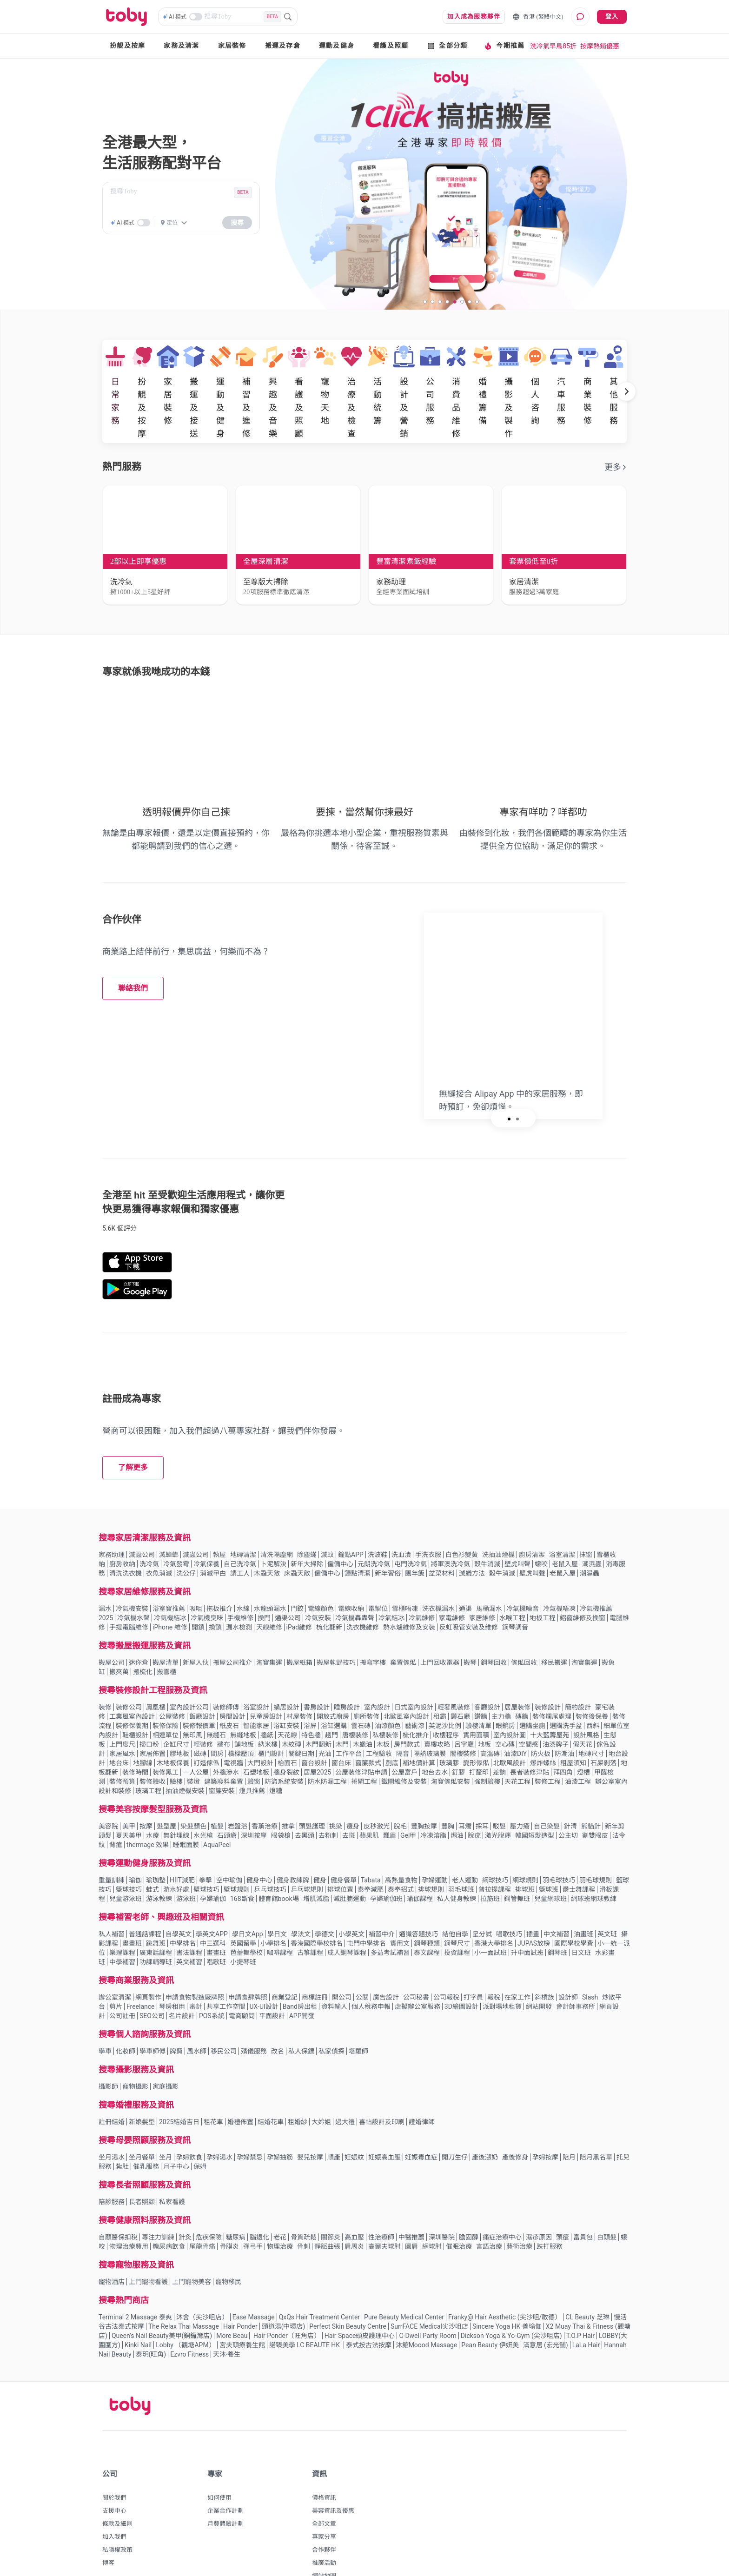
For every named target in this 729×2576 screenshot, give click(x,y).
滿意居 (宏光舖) (545, 2308)
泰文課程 (427, 1916)
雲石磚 (361, 1689)
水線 (243, 1572)
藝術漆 (414, 1689)
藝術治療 (519, 2210)
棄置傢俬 (403, 1626)
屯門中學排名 (366, 1907)
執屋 (219, 1518)
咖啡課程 (280, 1916)
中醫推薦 (411, 2201)
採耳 (482, 1790)
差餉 (499, 1736)
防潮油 (564, 1717)
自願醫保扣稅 (118, 2201)
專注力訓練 (158, 2201)
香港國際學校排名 (317, 1907)
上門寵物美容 (191, 2245)
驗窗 (253, 1745)
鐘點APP (351, 1518)
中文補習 (556, 1897)
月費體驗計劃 (225, 2487)
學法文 (301, 1897)
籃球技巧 (129, 1853)
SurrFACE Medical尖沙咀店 (429, 2290)
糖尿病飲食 (168, 2210)
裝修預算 (122, 1745)
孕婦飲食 (189, 2121)
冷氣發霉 (176, 1527)
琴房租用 (172, 1970)
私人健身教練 (456, 1862)
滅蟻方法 (472, 1537)
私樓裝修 (385, 1698)
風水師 (196, 2015)
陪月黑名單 (596, 2121)
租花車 (213, 2085)
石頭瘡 (227, 1799)
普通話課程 (145, 1897)
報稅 (493, 1961)
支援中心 (114, 2474)
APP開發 (302, 1979)
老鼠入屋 (565, 1527)
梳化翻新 (329, 1591)
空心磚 (505, 1708)
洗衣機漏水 (438, 1572)
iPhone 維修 (169, 1591)
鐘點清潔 (358, 1537)
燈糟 (275, 1754)
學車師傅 (152, 2015)
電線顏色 (321, 1572)
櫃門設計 (271, 1717)
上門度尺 (122, 1708)
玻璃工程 (148, 1754)
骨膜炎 (229, 2210)
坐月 (165, 2121)
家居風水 (122, 1717)
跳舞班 (156, 1907)
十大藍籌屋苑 (549, 1698)
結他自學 (455, 1897)
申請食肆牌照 (247, 1961)
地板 (484, 1708)
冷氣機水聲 (133, 1581)
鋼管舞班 (517, 1862)
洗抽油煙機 (498, 1518)
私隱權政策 (117, 2513)
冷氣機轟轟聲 (354, 1581)
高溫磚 (490, 1717)
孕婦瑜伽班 (386, 1862)
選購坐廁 (532, 1689)
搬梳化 (142, 1635)
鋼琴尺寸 (457, 1907)
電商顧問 (242, 1979)
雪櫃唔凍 (405, 1572)
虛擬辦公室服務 (417, 1970)
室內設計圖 (509, 1698)
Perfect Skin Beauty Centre (347, 2290)
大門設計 (260, 1726)
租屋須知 (573, 1726)
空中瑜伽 (229, 1844)
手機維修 (240, 1581)
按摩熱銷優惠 (599, 46)
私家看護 (172, 2165)
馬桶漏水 (489, 1572)
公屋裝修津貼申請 (361, 1736)
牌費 (176, 2015)
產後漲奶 (485, 2121)
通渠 (465, 1572)
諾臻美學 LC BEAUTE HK (305, 2308)
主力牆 (501, 1680)
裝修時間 (135, 1736)
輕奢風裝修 (453, 1671)
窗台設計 (314, 1726)
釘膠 (458, 1736)
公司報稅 (446, 1961)
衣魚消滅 (159, 1537)
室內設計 (377, 1671)
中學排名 (183, 1907)
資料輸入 (334, 1970)
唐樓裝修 (355, 1698)
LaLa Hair (586, 2308)
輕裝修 (203, 1708)
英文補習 (189, 1925)
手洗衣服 (428, 1518)
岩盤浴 (237, 1790)
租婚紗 (297, 2085)
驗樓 (176, 1745)
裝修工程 (548, 1745)
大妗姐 (321, 2085)
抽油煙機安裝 (185, 1754)
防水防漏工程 (327, 1745)
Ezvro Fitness (189, 2318)
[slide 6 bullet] (462, 301)
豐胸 (447, 1790)
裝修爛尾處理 (551, 1680)
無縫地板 (243, 1698)
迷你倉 (138, 1626)
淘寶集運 (269, 1626)
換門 (264, 1581)
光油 (324, 1717)
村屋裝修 (299, 1680)
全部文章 (324, 2487)
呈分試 (482, 1897)
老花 (279, 2201)
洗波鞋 (377, 1518)
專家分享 (324, 2500)
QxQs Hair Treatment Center (319, 2281)
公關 (362, 1961)
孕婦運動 (435, 1844)
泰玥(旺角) (151, 2318)
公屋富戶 (404, 1736)
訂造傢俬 (206, 1726)
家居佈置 (152, 1717)
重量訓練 (112, 1844)
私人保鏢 (301, 2015)
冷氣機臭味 (207, 1581)
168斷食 (242, 1862)
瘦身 (352, 1790)
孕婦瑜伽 (213, 1862)
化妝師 (125, 2015)
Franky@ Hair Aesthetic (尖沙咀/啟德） (504, 2281)
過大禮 (345, 2085)
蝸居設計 (286, 1671)
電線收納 (351, 1572)
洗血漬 (401, 1518)
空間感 (528, 1708)
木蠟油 (362, 1708)
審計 (195, 1970)
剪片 (115, 1970)
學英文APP (212, 1897)
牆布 (223, 1708)
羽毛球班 (461, 1853)
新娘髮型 (142, 2085)
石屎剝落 (603, 1726)
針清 (570, 1790)
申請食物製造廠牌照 (195, 1961)
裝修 (105, 1671)
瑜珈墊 (156, 1844)
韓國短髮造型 (534, 1799)
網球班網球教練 (593, 1862)
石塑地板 (256, 1736)
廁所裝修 (366, 1680)
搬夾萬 (119, 1635)
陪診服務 (112, 2165)
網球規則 (525, 1844)
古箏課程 (310, 1916)
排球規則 (431, 1853)
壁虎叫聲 (517, 1527)
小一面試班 (490, 1916)
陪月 (569, 2121)
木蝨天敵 (267, 1537)
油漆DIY (515, 1717)
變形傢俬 (476, 1726)
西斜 (592, 1689)
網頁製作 (148, 1961)
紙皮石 (229, 1689)
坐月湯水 (112, 2121)
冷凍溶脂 (433, 1799)
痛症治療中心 (502, 2201)
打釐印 (479, 1736)
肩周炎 (354, 2210)
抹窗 (585, 1518)
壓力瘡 (520, 1790)
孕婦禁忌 (250, 2121)
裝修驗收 (152, 1745)
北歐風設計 (509, 1726)
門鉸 (297, 1572)
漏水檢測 (239, 1591)
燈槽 (583, 1736)
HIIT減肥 (182, 1844)
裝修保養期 (132, 1689)
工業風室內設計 (132, 1680)
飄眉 (389, 1799)
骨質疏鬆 (304, 2201)
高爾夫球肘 (384, 2210)
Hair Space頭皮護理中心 (360, 2299)
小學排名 (273, 1907)
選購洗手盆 (566, 1689)
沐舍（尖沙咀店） (202, 2281)
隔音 (402, 1717)
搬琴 (470, 1626)
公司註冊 (122, 1979)
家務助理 (112, 1518)
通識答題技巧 (418, 1897)
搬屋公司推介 (232, 1626)
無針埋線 (176, 1799)
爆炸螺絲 (543, 1726)
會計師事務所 (575, 1970)
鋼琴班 (557, 1916)
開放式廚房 (333, 1680)
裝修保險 (165, 1689)
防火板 (540, 1717)
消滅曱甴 (213, 1537)
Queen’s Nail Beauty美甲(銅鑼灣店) (162, 2299)
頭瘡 (562, 2201)
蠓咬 (541, 1527)
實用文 (400, 1907)
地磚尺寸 (591, 1717)
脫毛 (400, 1790)
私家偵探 (331, 2015)
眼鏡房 (505, 1689)
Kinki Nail (138, 2308)
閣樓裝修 (463, 1717)
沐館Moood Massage (426, 2308)
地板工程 (543, 1581)
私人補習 (112, 1897)
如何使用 (219, 2461)
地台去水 (435, 1736)
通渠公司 (288, 1581)
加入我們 (114, 2500)
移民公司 (224, 2015)
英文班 (607, 1897)
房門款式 (407, 1708)
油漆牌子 (556, 1708)
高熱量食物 (401, 1844)
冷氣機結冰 (170, 1581)
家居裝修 (232, 45)
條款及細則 (117, 2487)
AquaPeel (217, 1808)
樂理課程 (122, 1916)
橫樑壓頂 (241, 1717)
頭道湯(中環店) (283, 2290)
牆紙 (266, 1698)
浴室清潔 (562, 1518)
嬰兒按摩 (310, 2121)
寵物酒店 (112, 2245)
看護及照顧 (390, 45)
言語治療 (489, 2210)
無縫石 (216, 1698)
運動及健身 (336, 45)
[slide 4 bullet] (447, 301)
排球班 (525, 1853)
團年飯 (414, 1537)
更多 (615, 431)
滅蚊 (327, 1518)
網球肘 (432, 2210)
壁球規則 (237, 1853)
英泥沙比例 (445, 1689)
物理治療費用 (128, 2210)
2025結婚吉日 (179, 2085)
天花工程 (517, 1745)
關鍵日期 (301, 1717)
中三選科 (213, 1907)
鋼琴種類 (427, 1907)
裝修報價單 (199, 1689)
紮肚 (122, 2130)
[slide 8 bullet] (477, 301)
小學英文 (351, 1897)
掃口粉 (149, 1708)
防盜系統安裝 (284, 1745)
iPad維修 (299, 1591)
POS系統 (212, 1979)
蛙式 (152, 1853)
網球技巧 (495, 1844)
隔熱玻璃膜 (429, 1717)
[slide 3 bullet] (440, 301)
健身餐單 (344, 1844)
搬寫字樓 (373, 1626)
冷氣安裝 (318, 1581)
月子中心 (176, 2130)
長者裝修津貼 (529, 1736)
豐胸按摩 (424, 1790)
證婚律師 (422, 2085)
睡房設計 (347, 1671)
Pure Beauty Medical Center (404, 2281)
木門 (342, 1708)
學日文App (247, 1897)
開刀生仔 (455, 2121)
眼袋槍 (281, 1799)
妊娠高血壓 (384, 2121)
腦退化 (259, 2201)
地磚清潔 (243, 1518)
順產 (333, 2121)
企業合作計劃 (225, 2474)
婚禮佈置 (240, 2085)
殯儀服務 (254, 2015)
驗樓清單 (478, 1689)
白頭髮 (606, 2201)
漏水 (105, 1572)
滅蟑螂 (169, 1518)
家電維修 (452, 1581)
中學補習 (122, 1925)
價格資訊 (324, 2461)
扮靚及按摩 (127, 45)
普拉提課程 (494, 1853)
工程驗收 (379, 1717)
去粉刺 (328, 1799)
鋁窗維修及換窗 (582, 1581)
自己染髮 (547, 1790)
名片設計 (182, 1979)
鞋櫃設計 (135, 1698)
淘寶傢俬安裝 (450, 1745)
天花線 (287, 1698)
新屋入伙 (196, 1626)
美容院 (108, 1790)
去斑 (348, 1799)
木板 (383, 1708)
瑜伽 (135, 1844)
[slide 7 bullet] (469, 301)
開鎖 (198, 1591)
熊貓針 (591, 1790)
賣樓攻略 (437, 1708)
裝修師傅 (226, 1671)
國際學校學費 (573, 1907)
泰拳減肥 (371, 1853)
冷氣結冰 (391, 1581)
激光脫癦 (498, 1799)
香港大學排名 (493, 1907)
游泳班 (186, 1862)
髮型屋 (166, 1790)
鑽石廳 (460, 1680)
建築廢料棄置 (223, 1745)
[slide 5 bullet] (454, 301)
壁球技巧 (206, 1853)
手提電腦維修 (128, 1591)
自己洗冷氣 (240, 1527)
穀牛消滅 (487, 1527)
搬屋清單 (165, 1626)
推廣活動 (324, 2526)
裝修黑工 (165, 1736)
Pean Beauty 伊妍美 (489, 2308)
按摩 (145, 1790)
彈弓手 (253, 2210)
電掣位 (378, 1572)
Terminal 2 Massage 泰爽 (135, 2281)
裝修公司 (129, 1671)
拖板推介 (219, 1572)
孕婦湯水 (219, 2121)
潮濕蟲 (592, 1527)
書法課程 (189, 1916)
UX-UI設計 (264, 1970)
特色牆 (311, 1698)
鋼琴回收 (494, 1626)
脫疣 (474, 1799)
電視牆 (233, 1726)
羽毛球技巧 (559, 1844)
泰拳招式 (401, 1853)
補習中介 (382, 1897)
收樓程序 (446, 1698)
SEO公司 (152, 1979)
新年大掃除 (307, 1527)
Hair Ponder (240, 2290)
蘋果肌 (369, 1799)
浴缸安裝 (286, 1689)
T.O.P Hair (580, 2299)
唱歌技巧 (509, 1897)
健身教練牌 (293, 1844)
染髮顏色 (193, 1790)
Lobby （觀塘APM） (185, 2308)
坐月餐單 (142, 2121)
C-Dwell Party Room (427, 2299)
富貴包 (583, 2201)
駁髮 (499, 1790)
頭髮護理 (312, 1790)
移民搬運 (554, 1626)
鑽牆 (480, 1680)
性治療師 (381, 2201)
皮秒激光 (377, 1790)
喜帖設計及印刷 (381, 2085)
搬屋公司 (112, 1626)
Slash (590, 1961)
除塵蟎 (307, 1518)
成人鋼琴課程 (346, 1916)
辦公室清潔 (115, 1961)
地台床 (119, 1726)
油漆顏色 (388, 1689)
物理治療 (280, 2210)
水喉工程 (512, 1581)
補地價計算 (419, 1726)
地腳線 (142, 1726)
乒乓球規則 (307, 1853)
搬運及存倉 (282, 45)
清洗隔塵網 (276, 1518)
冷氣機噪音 (522, 1572)
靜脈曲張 (327, 2210)
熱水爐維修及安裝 (409, 1591)
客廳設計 (487, 1671)
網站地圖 (324, 2539)
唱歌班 (216, 1925)
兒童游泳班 (125, 1862)
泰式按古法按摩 (368, 2308)
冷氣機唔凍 (559, 1572)
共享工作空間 (225, 1970)
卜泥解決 (273, 1527)
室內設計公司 (189, 1671)
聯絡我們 (133, 951)
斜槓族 (544, 1961)
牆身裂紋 (286, 1736)
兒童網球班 (550, 1862)
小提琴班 (243, 1925)
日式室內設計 (413, 1671)
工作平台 (349, 1717)
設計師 (568, 1961)
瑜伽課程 (420, 1862)
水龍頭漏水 (270, 1572)
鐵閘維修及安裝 (404, 1745)
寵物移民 (228, 2245)
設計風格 (586, 1698)
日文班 (581, 1916)
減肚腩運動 (349, 1862)
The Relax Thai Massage (183, 2290)
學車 (105, 2015)
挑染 (335, 1790)
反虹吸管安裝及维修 (468, 1591)
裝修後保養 (592, 1680)
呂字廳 (464, 1708)
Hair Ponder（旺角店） (286, 2299)
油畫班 (583, 1897)
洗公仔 (186, 1537)
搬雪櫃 (166, 1635)
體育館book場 (278, 1862)
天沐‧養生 (226, 2318)
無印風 (192, 1698)
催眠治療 (459, 2210)
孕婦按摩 (545, 2121)
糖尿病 (235, 2201)
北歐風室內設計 (406, 1680)
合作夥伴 (324, 2513)
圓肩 (411, 2210)
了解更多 (133, 1431)
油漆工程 (578, 1745)
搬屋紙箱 (299, 1626)
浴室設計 (256, 1671)
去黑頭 (304, 1799)
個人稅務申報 (371, 1970)
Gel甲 (408, 1799)
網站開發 (539, 1970)
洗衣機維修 (362, 1591)
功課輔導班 (155, 1925)
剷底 (391, 1726)
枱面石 (287, 1726)
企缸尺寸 (176, 1708)
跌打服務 (550, 2210)
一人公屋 (196, 1736)
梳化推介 (416, 1698)
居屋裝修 (517, 1671)
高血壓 (354, 2201)
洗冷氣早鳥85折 (553, 46)
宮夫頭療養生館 (242, 2308)
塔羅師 (358, 2015)
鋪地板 (244, 1708)
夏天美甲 (129, 1799)
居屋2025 (317, 1736)
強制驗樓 (487, 1745)
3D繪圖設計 (461, 1970)
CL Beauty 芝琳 (587, 2281)
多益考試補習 (390, 1916)
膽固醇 (468, 2201)
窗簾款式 (368, 1726)
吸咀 (195, 1572)
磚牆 (521, 1680)
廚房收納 (122, 1527)
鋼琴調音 (515, 1591)
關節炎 (330, 2201)
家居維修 (482, 1581)
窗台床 (341, 1726)
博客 (108, 2526)
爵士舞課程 (579, 1853)
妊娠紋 (354, 2121)
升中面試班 (527, 1916)
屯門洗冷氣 (410, 1527)
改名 (277, 2015)
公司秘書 (416, 1961)
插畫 (532, 1897)
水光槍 (203, 1799)
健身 (319, 1844)
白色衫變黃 (461, 1518)
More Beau (231, 2299)
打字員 (473, 1961)
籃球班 (548, 1853)
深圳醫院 (442, 2201)
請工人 (240, 1537)
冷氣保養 (206, 1527)
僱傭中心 (340, 1527)
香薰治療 (265, 1790)
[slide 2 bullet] (432, 301)
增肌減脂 (316, 1862)
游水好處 (176, 1853)
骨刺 (303, 2210)
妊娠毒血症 (421, 2121)
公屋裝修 (172, 1680)
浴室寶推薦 (168, 1572)
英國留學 (243, 1907)
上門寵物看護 (148, 2245)
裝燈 (193, 1745)
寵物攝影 (135, 2050)
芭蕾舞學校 (246, 1916)
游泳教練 (159, 1862)
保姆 (199, 2130)
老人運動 (465, 1844)
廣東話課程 (155, 1916)
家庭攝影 (165, 2050)
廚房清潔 (532, 1518)
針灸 (185, 2201)
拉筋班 (490, 1862)
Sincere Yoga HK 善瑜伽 (507, 2290)
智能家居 (256, 1689)
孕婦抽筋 (280, 2121)
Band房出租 (300, 1970)
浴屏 (310, 1689)
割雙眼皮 (595, 1799)
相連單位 (165, 1698)
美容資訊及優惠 (333, 2474)
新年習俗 (388, 1537)
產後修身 (515, 2121)
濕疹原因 (539, 2201)
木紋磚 (291, 1708)
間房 (217, 1717)
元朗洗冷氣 (374, 1527)
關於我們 (114, 2461)
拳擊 (205, 1844)
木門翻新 (318, 1708)
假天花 (582, 1708)
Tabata (371, 1844)
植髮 (217, 1790)
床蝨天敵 (297, 1537)
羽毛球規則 (595, 1844)
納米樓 (268, 1708)
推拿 (288, 1790)
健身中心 (259, 1844)
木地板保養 (173, 1726)
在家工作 (517, 1961)
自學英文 (179, 1897)
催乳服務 (146, 2130)
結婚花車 (271, 2085)
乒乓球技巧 (270, 1853)
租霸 (439, 1680)
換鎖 (215, 1591)
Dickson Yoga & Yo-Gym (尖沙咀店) (511, 2299)
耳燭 (464, 1790)
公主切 (568, 1799)
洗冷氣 (149, 1527)
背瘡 (115, 1808)
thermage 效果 (147, 1808)
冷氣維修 (422, 1581)
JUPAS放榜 (533, 1907)
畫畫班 (132, 1907)
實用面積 (476, 1698)
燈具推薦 (252, 1754)
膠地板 (179, 1717)
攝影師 (108, 2050)
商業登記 (285, 1961)
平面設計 (272, 1979)
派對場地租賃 (502, 1970)
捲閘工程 (364, 1745)
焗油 (457, 1799)
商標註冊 (315, 1961)
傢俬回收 (524, 1626)
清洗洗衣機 (125, 1537)
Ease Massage (253, 2281)
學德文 (324, 1897)
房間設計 (232, 1680)
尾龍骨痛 (202, 2210)
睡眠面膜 (186, 1808)
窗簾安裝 (222, 1754)
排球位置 (340, 1853)
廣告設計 (386, 1961)
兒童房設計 (266, 1680)
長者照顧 (142, 2165)
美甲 (128, 1790)
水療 (152, 1799)
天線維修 (269, 1591)
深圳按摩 (254, 1799)
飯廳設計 (202, 1680)
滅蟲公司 (196, 1518)
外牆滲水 (226, 1736)
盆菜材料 (442, 1537)
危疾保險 (209, 2201)
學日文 (277, 1897)
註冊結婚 (112, 2085)
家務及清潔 (181, 45)
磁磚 (199, 1717)
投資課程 (457, 1916)
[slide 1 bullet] (425, 301)
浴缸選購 (334, 1689)
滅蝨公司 (142, 1518)
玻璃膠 (449, 1726)
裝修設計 (548, 1671)
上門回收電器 (439, 1626)
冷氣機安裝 (132, 1572)
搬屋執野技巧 (336, 1626)
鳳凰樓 (156, 1671)
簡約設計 (578, 1671)
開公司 (341, 1961)
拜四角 (563, 1736)
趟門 (331, 1698)
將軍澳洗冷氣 (450, 1527)
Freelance (140, 1970)
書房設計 (317, 1671)
